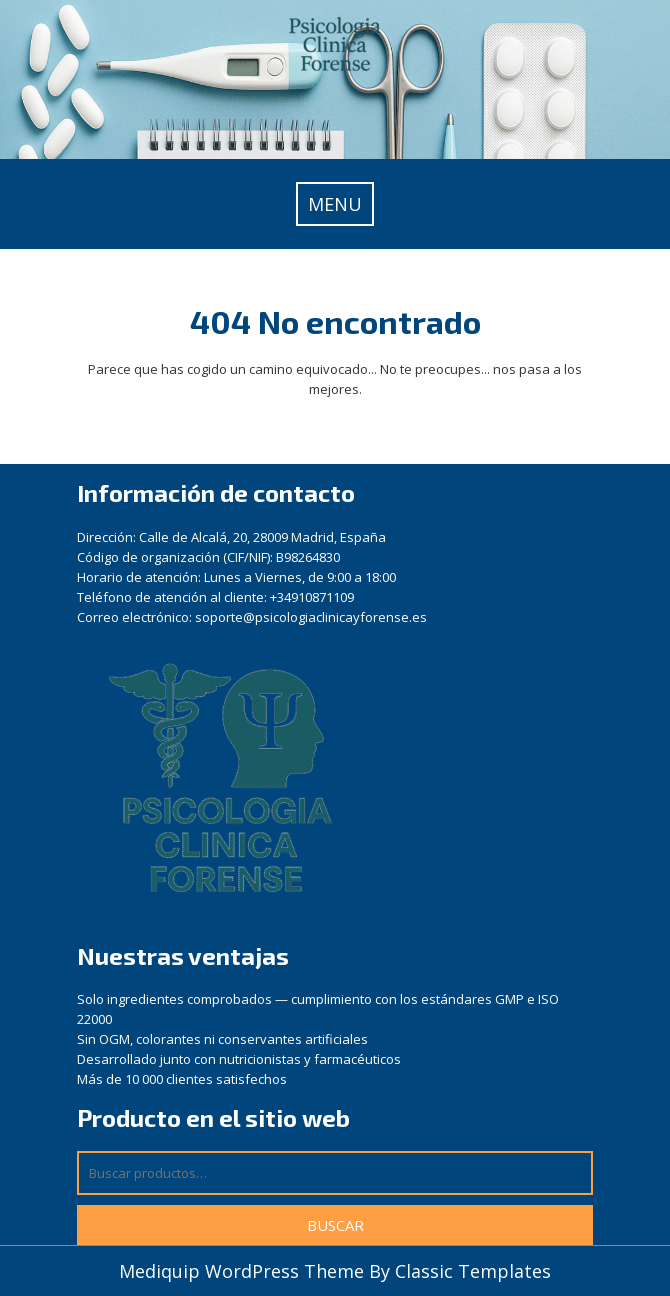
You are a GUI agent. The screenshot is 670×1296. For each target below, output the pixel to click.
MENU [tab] (335, 204)
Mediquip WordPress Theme (244, 1271)
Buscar (335, 1225)
